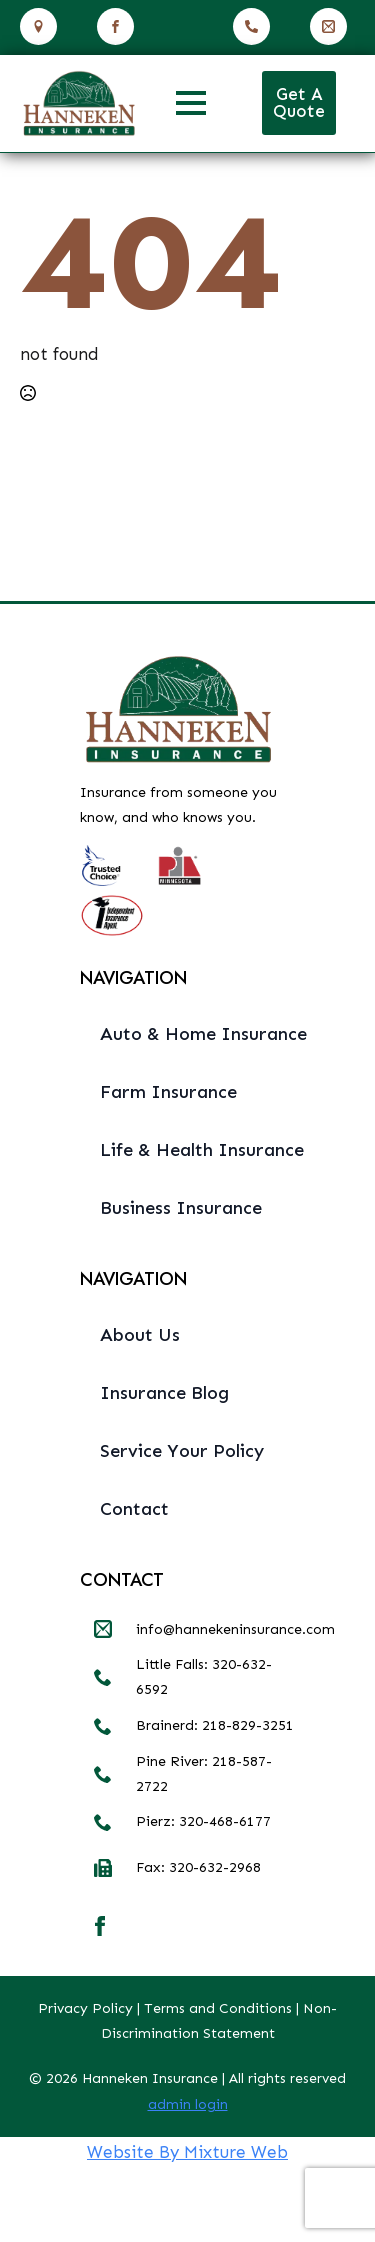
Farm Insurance (168, 1092)
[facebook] (100, 1926)
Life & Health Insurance (197, 1150)
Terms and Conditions (218, 2008)
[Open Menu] (191, 103)
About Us (140, 1335)
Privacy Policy (85, 2008)
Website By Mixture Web (187, 2152)
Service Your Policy (182, 1451)
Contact (134, 1509)
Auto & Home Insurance (197, 1034)
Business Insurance (181, 1208)
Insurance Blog (164, 1393)
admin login (188, 2104)
